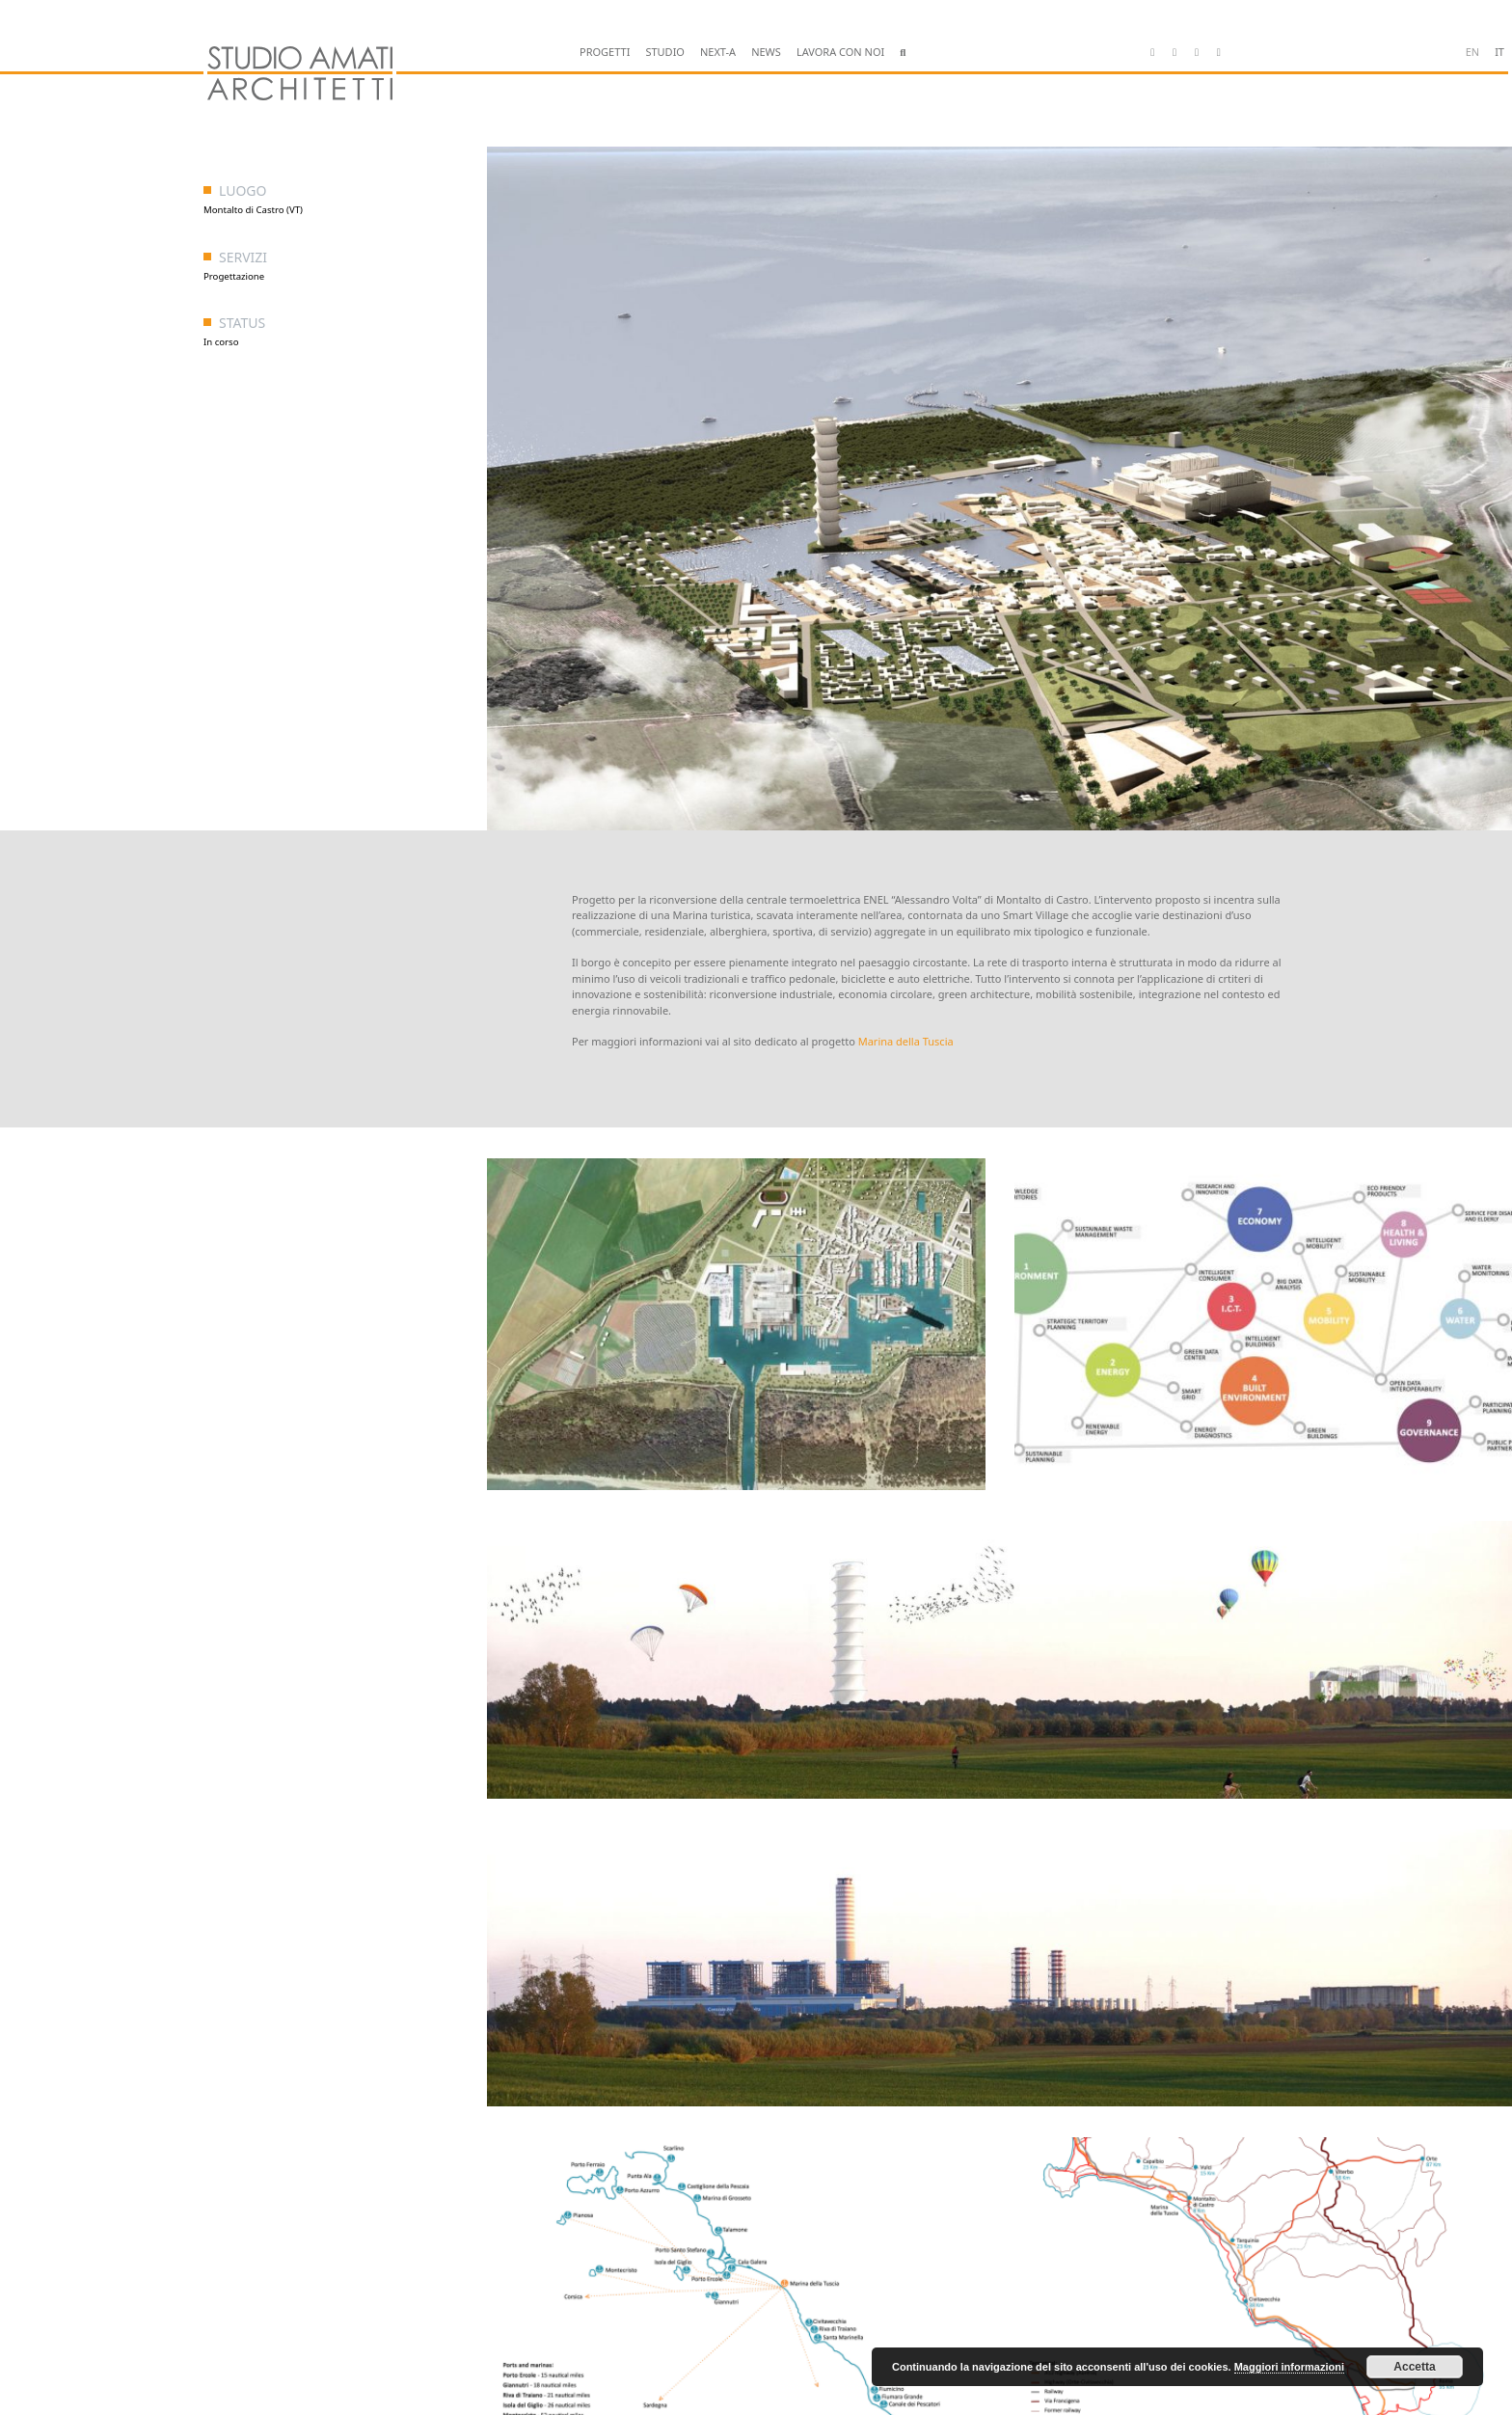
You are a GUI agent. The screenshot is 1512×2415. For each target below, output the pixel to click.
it (1499, 51)
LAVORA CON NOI (840, 51)
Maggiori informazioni (1289, 2367)
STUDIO (665, 51)
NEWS (766, 51)
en (1472, 51)
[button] (902, 52)
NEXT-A (718, 51)
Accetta (1414, 2367)
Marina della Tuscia (906, 1041)
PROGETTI (605, 51)
